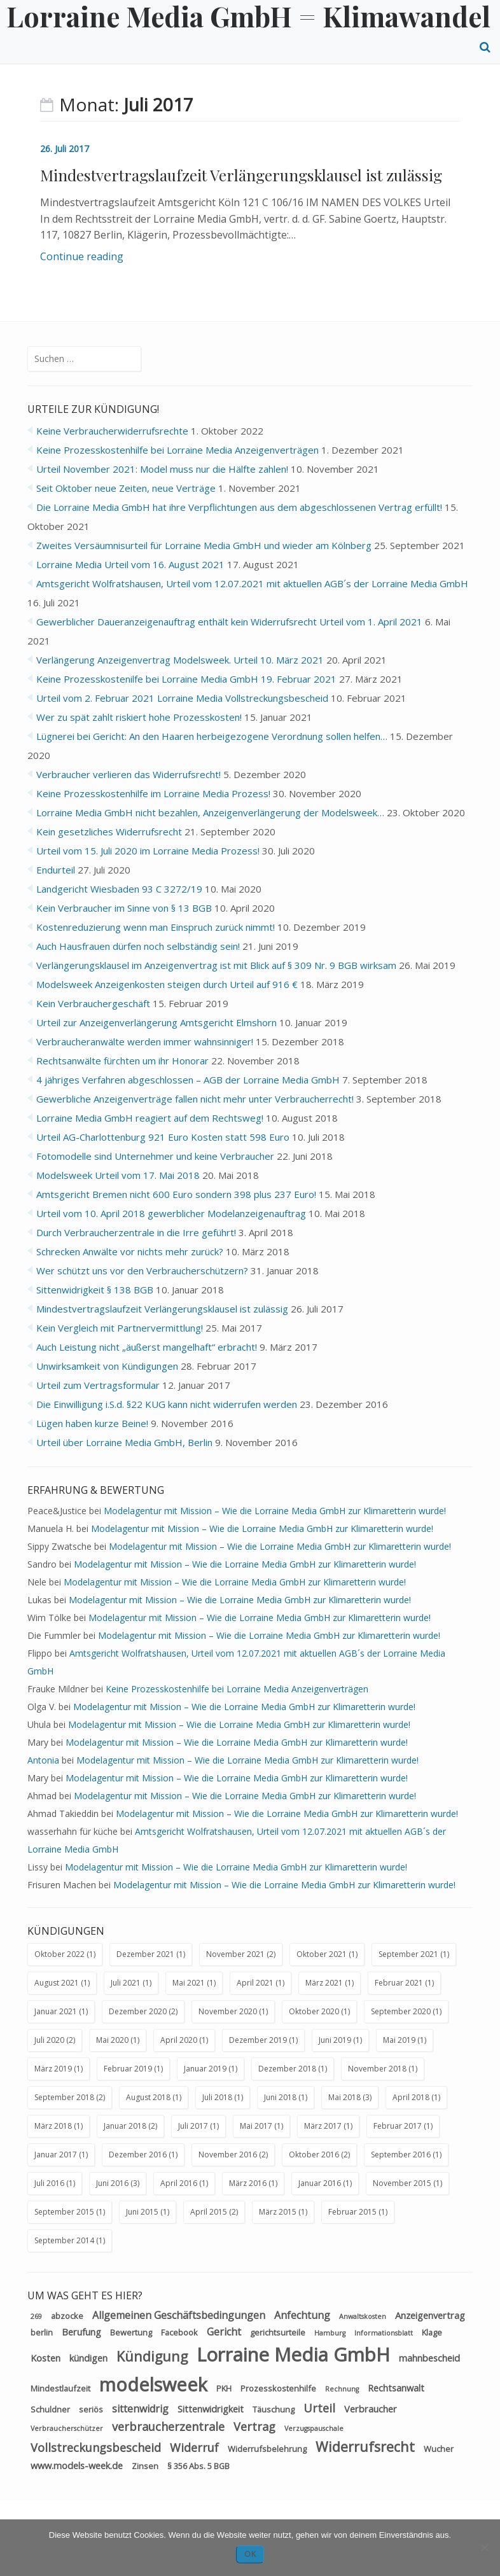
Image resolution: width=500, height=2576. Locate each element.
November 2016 (227, 2154)
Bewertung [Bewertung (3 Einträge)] (131, 2332)
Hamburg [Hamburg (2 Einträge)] (329, 2333)
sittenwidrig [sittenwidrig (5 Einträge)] (140, 2409)
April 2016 (178, 2183)
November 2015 (402, 2183)
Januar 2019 (205, 2068)
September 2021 (408, 1954)
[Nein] (484, 2547)
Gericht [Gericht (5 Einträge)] (224, 2332)
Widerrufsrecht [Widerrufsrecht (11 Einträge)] (365, 2446)
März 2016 (248, 2183)
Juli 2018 (217, 2097)
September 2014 (64, 2240)
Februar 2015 (352, 2211)
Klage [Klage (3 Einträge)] (432, 2332)
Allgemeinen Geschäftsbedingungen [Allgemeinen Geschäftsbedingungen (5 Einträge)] (178, 2315)
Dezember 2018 (287, 2068)
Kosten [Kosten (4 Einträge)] (45, 2357)
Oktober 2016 (314, 2154)
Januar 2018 (125, 2125)
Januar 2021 (55, 2011)
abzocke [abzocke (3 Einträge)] (67, 2316)
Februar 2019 (128, 2068)
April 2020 (178, 2040)
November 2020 (227, 2011)
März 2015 (277, 2211)
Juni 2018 (280, 2097)
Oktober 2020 (314, 2011)
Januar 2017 (55, 2154)
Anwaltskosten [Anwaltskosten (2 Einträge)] (362, 2316)
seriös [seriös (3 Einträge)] (91, 2409)
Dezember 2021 (145, 1954)
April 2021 (255, 1982)
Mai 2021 (188, 1982)
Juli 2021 (126, 1982)
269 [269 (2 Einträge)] (36, 2316)
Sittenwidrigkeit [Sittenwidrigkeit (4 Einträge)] (210, 2408)
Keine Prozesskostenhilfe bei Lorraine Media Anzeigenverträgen (237, 1689)
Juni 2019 (335, 2040)
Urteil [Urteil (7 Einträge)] (319, 2408)
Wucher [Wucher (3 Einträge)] (439, 2448)
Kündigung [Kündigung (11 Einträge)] (152, 2356)
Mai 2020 (112, 2040)
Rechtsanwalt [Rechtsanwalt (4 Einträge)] (396, 2387)
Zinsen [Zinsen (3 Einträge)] (145, 2466)
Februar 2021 (399, 1982)
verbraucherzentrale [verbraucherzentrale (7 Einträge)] (168, 2426)
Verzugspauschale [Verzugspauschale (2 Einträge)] (314, 2428)
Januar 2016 (319, 2183)
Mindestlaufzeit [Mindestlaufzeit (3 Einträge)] (60, 2388)
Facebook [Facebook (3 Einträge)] (179, 2332)
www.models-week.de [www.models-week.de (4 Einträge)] (77, 2465)
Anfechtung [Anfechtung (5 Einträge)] (302, 2315)
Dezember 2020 (138, 2011)
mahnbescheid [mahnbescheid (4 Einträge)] (429, 2357)
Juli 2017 (193, 2125)
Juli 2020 (49, 2040)
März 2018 (53, 2125)
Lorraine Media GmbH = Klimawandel (248, 16)
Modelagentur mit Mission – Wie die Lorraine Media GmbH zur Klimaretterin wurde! (275, 1511)
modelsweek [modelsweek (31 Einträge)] (153, 2384)
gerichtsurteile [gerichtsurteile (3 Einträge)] (277, 2332)
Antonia (43, 1760)
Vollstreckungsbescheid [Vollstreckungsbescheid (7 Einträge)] (96, 2447)
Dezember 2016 (138, 2154)
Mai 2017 (256, 2125)
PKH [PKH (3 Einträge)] (224, 2388)
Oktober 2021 (321, 1954)
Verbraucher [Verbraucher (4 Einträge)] (370, 2408)
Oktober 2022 (59, 1954)
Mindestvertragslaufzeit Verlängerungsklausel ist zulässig (241, 175)
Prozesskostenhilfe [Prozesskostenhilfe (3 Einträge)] (278, 2388)
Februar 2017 (397, 2125)
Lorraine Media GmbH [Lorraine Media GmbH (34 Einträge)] (293, 2354)
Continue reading (81, 256)
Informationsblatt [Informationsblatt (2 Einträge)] (383, 2333)
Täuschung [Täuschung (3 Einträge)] (274, 2409)
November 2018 (377, 2068)
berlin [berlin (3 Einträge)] (42, 2332)
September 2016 (401, 2154)
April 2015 (208, 2211)
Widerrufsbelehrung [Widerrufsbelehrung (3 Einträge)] (267, 2448)
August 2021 (56, 1982)
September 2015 (64, 2211)
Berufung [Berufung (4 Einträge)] (81, 2331)
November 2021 (235, 1954)
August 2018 (148, 2097)
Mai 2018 (344, 2097)
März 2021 (324, 1982)
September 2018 (64, 2097)
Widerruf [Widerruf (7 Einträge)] (194, 2447)
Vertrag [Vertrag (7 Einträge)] (254, 2426)
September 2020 (401, 2011)
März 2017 (323, 2125)
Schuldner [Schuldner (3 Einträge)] (50, 2409)
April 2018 (410, 2097)
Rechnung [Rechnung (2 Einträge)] (342, 2389)
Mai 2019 (399, 2040)
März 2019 (53, 2068)
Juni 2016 (112, 2183)
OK (250, 2554)
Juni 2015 (142, 2211)
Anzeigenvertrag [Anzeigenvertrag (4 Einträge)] (430, 2315)
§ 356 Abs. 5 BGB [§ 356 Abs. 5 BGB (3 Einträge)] (198, 2466)
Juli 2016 (49, 2183)
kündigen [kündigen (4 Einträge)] (88, 2357)
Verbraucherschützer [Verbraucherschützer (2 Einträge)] (67, 2428)
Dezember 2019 (258, 2040)
